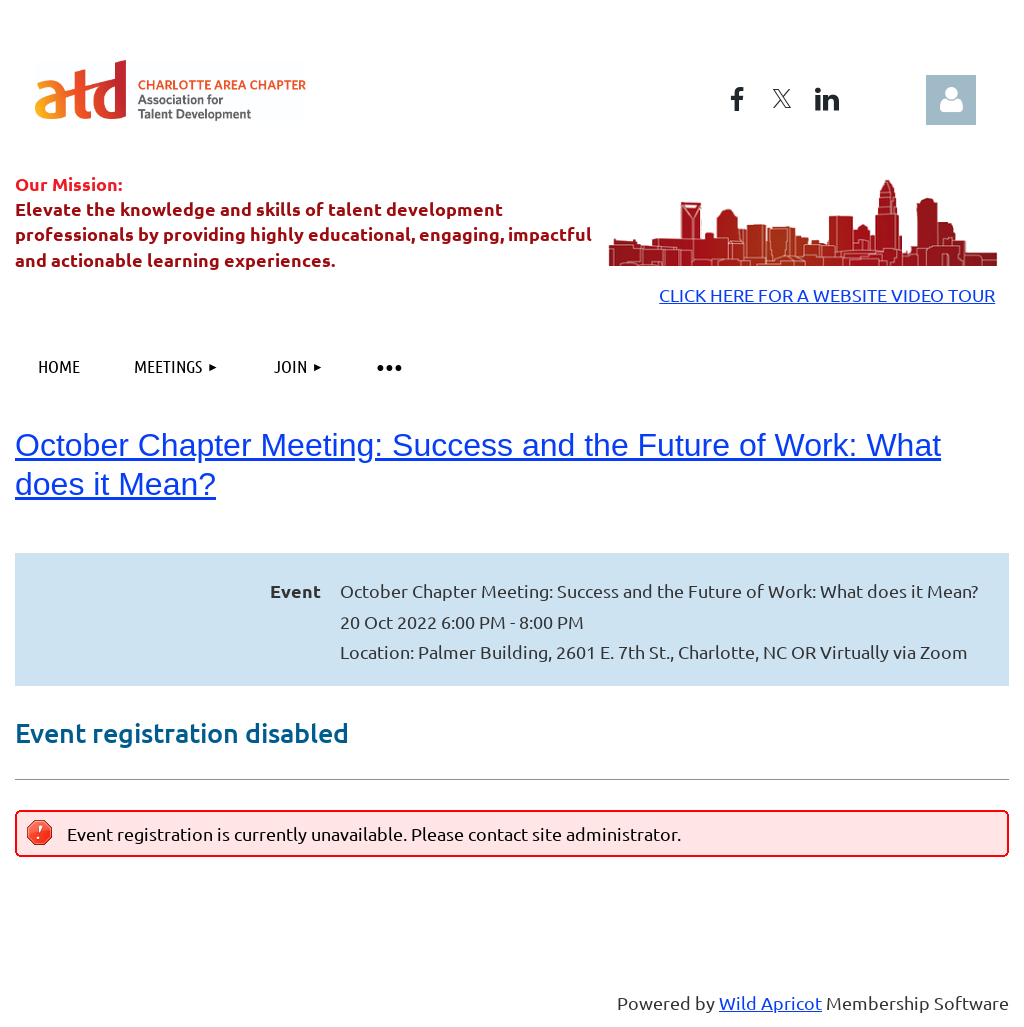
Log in (951, 100)
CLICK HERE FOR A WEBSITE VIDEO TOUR (827, 294)
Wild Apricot (770, 1002)
